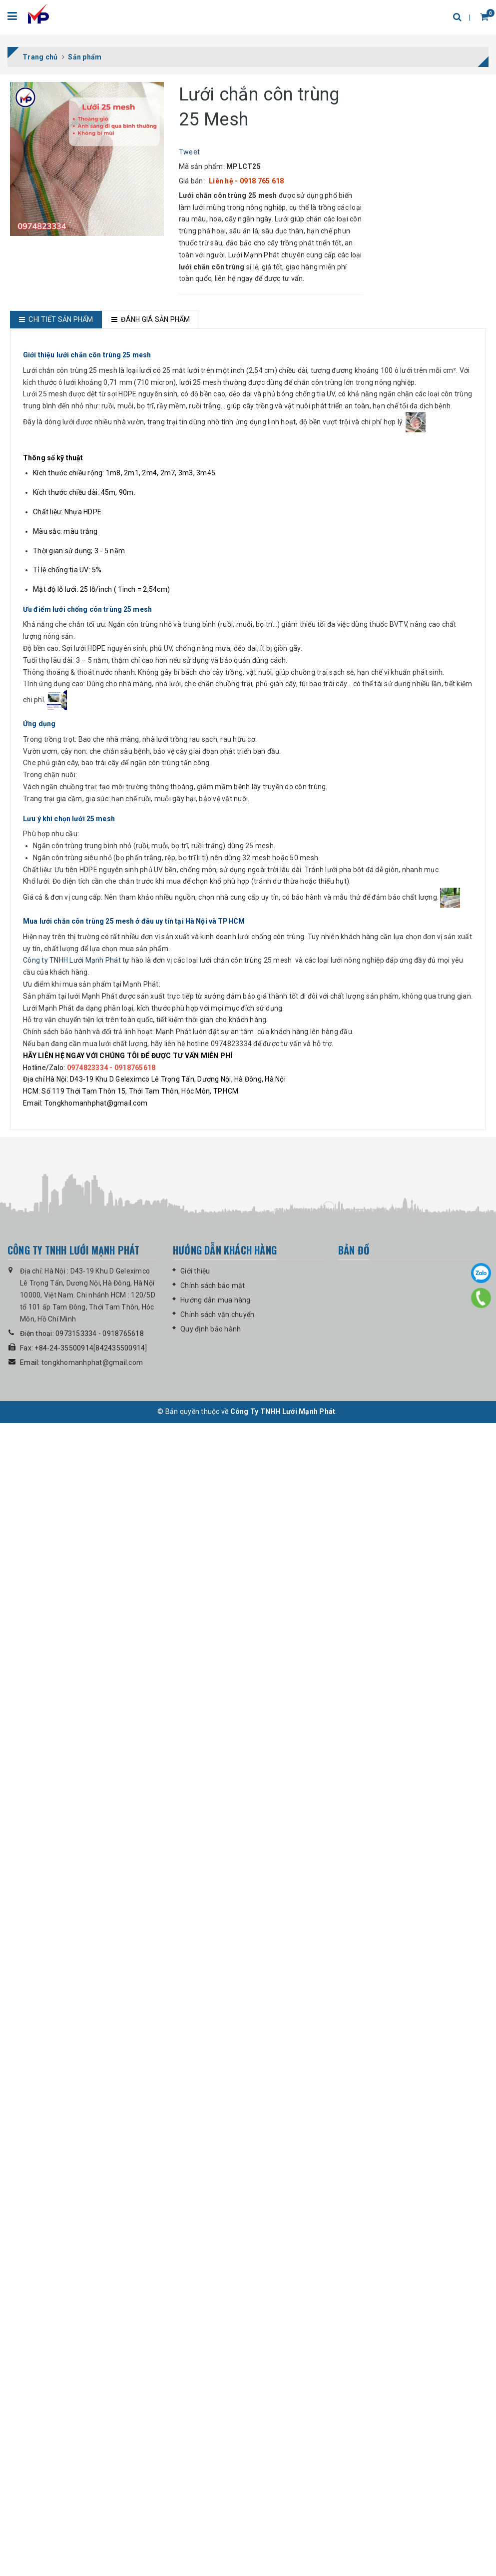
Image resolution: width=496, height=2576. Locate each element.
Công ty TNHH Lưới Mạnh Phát (72, 2124)
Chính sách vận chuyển (217, 2478)
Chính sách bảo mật (212, 2449)
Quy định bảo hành (210, 2492)
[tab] (56, 319)
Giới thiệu (195, 2434)
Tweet (189, 152)
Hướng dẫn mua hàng (215, 2463)
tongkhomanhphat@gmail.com (92, 2526)
